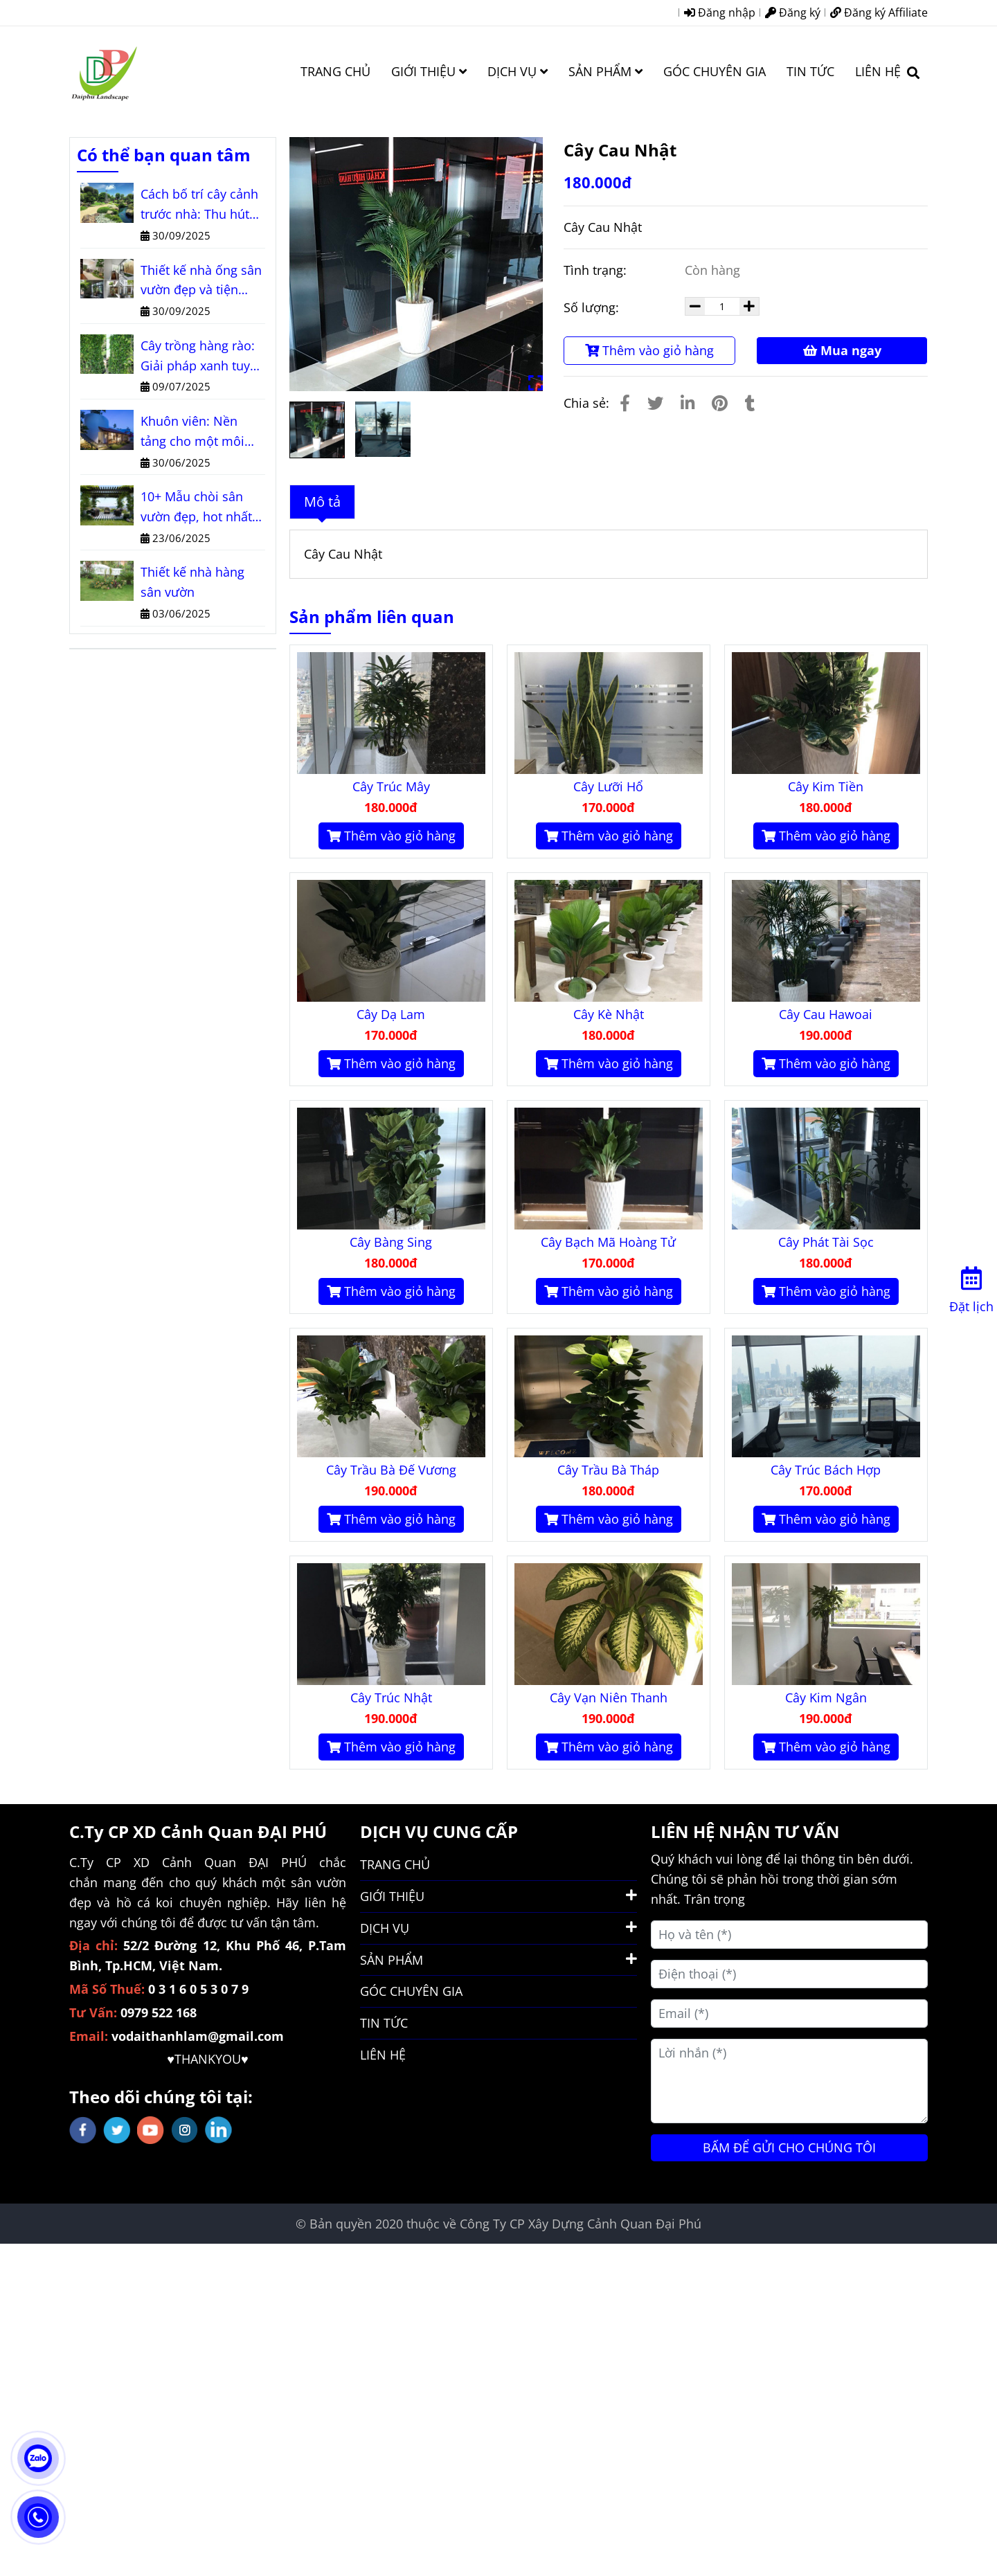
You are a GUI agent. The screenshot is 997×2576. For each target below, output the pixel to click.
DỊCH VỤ (517, 71)
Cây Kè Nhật (608, 1014)
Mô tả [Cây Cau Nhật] (322, 501)
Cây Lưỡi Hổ (608, 786)
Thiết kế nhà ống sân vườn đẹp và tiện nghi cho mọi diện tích (201, 281)
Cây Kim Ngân (826, 1697)
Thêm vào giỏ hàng (649, 350)
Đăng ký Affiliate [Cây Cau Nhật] (879, 12)
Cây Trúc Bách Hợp (826, 1469)
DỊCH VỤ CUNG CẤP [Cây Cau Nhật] (439, 1831)
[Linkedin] (687, 403)
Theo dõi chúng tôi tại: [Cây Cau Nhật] (161, 2096)
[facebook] (82, 2130)
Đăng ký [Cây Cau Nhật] (792, 12)
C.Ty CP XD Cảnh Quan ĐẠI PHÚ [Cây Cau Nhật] (198, 1831)
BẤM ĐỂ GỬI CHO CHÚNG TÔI (789, 2147)
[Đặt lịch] (971, 1287)
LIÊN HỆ (878, 71)
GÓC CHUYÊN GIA (714, 71)
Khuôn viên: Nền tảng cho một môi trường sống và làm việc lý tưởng (197, 432)
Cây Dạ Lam (391, 1014)
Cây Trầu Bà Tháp (608, 1469)
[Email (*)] (789, 2013)
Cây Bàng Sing (391, 1242)
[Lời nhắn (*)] (789, 2081)
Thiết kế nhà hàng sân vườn (192, 582)
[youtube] (150, 2130)
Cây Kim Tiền (825, 786)
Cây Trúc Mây (391, 786)
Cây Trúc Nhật (391, 1697)
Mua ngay (842, 350)
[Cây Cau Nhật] (103, 71)
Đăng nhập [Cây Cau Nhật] (719, 12)
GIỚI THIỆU (429, 71)
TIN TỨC (810, 71)
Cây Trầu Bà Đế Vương (391, 1469)
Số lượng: (593, 307)
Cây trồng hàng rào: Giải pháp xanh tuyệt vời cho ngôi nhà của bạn (201, 356)
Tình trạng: (597, 270)
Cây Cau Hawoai (825, 1014)
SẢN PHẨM (605, 71)
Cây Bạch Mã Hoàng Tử (608, 1242)
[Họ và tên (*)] (789, 1934)
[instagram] (184, 2129)
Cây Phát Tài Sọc (826, 1242)
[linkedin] (218, 2129)
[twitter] (116, 2130)
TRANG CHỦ (335, 71)
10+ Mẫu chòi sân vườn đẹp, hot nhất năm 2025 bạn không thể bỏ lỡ (202, 507)
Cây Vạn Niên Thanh (608, 1697)
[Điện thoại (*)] (789, 1974)
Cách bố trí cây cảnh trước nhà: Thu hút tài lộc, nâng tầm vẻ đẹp (199, 205)
